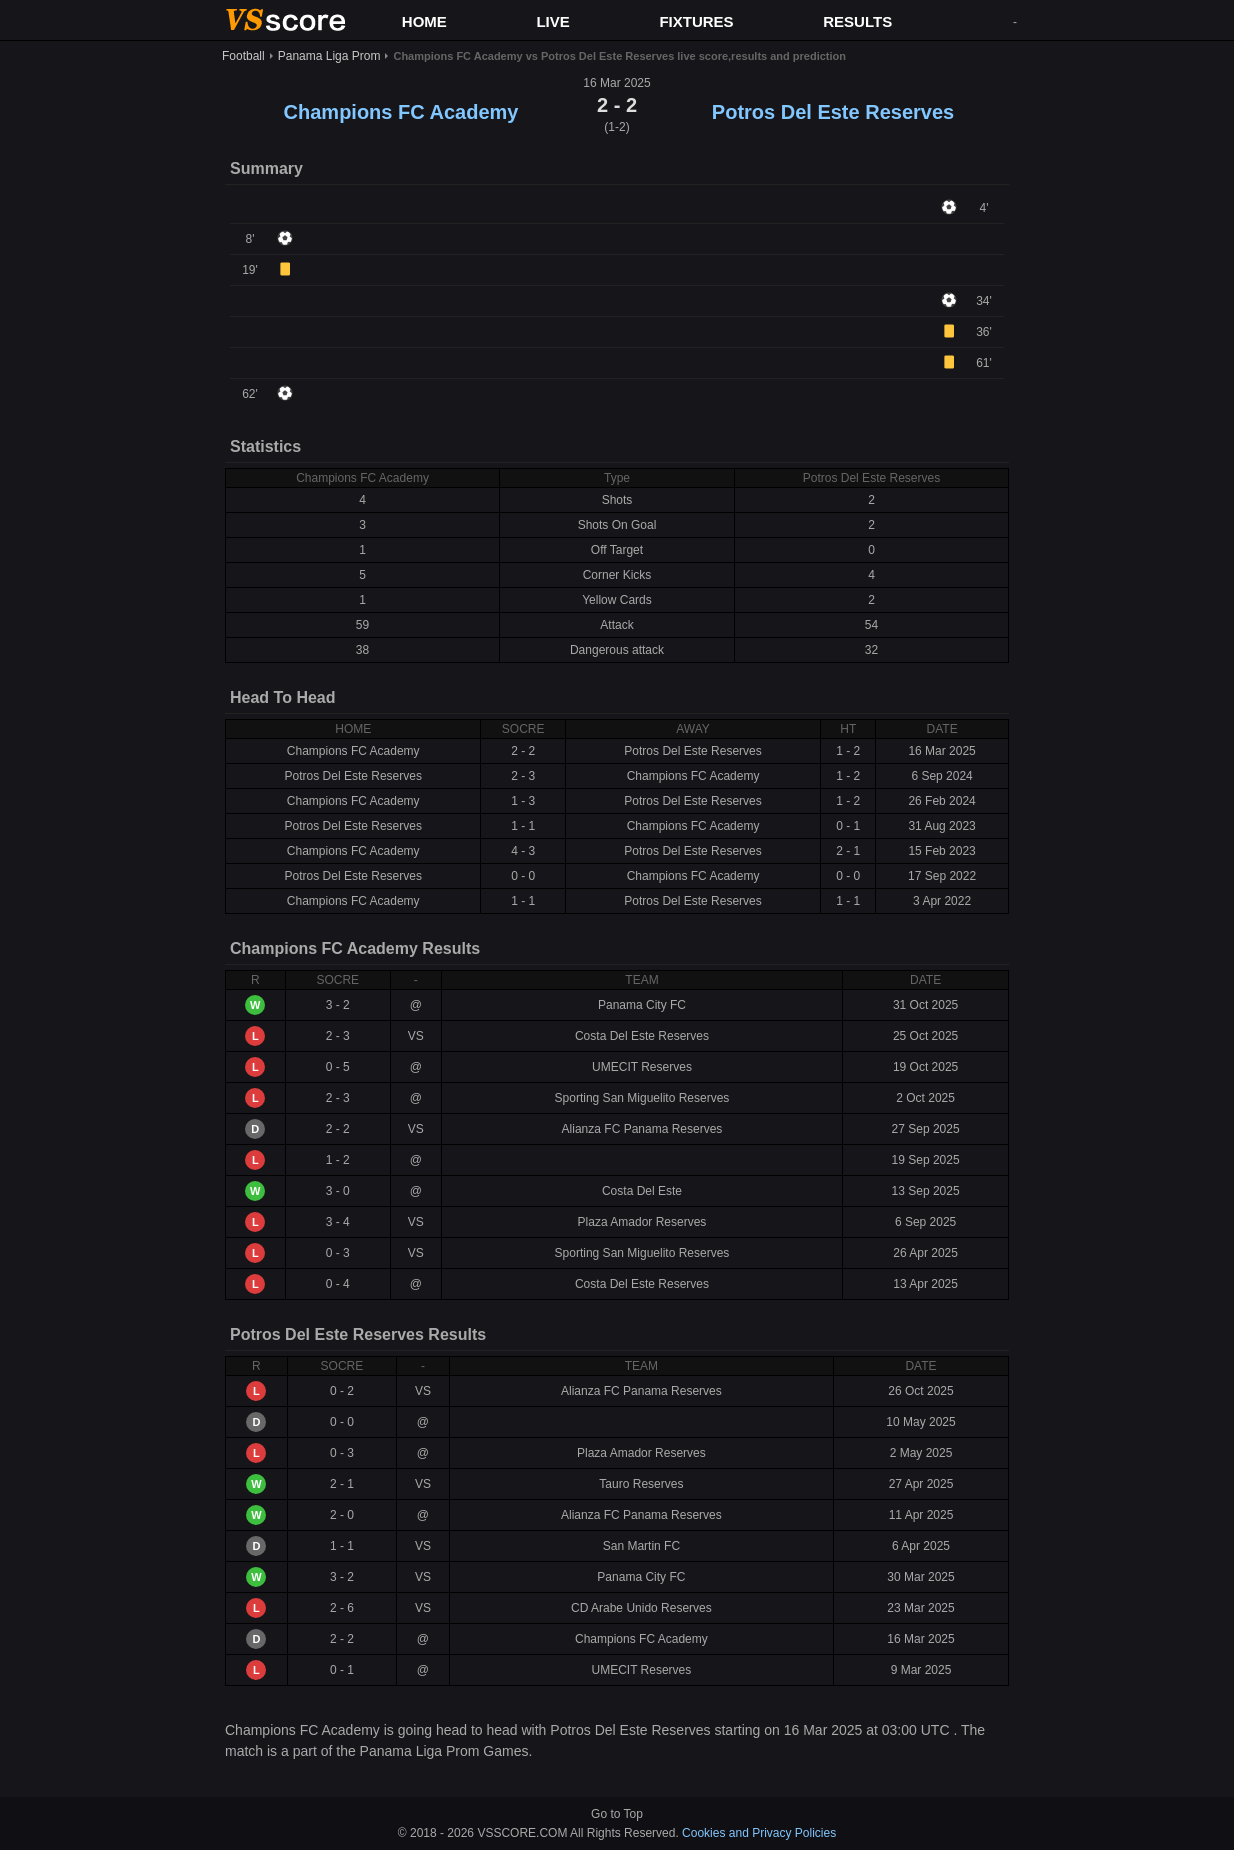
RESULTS (857, 21)
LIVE (552, 21)
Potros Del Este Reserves (833, 112)
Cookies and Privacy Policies (759, 1833)
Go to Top (617, 1814)
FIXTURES (696, 21)
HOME (424, 21)
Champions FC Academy (401, 112)
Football (243, 56)
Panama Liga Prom (329, 56)
